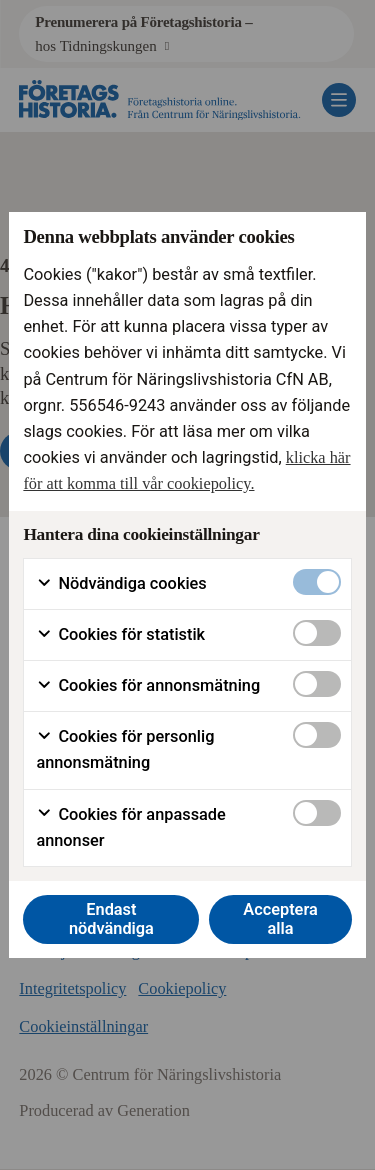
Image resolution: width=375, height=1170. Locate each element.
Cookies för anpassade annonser (130, 827)
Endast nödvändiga (111, 919)
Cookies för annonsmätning (148, 686)
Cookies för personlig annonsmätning (125, 749)
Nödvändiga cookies (121, 584)
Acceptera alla (280, 919)
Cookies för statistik (120, 635)
